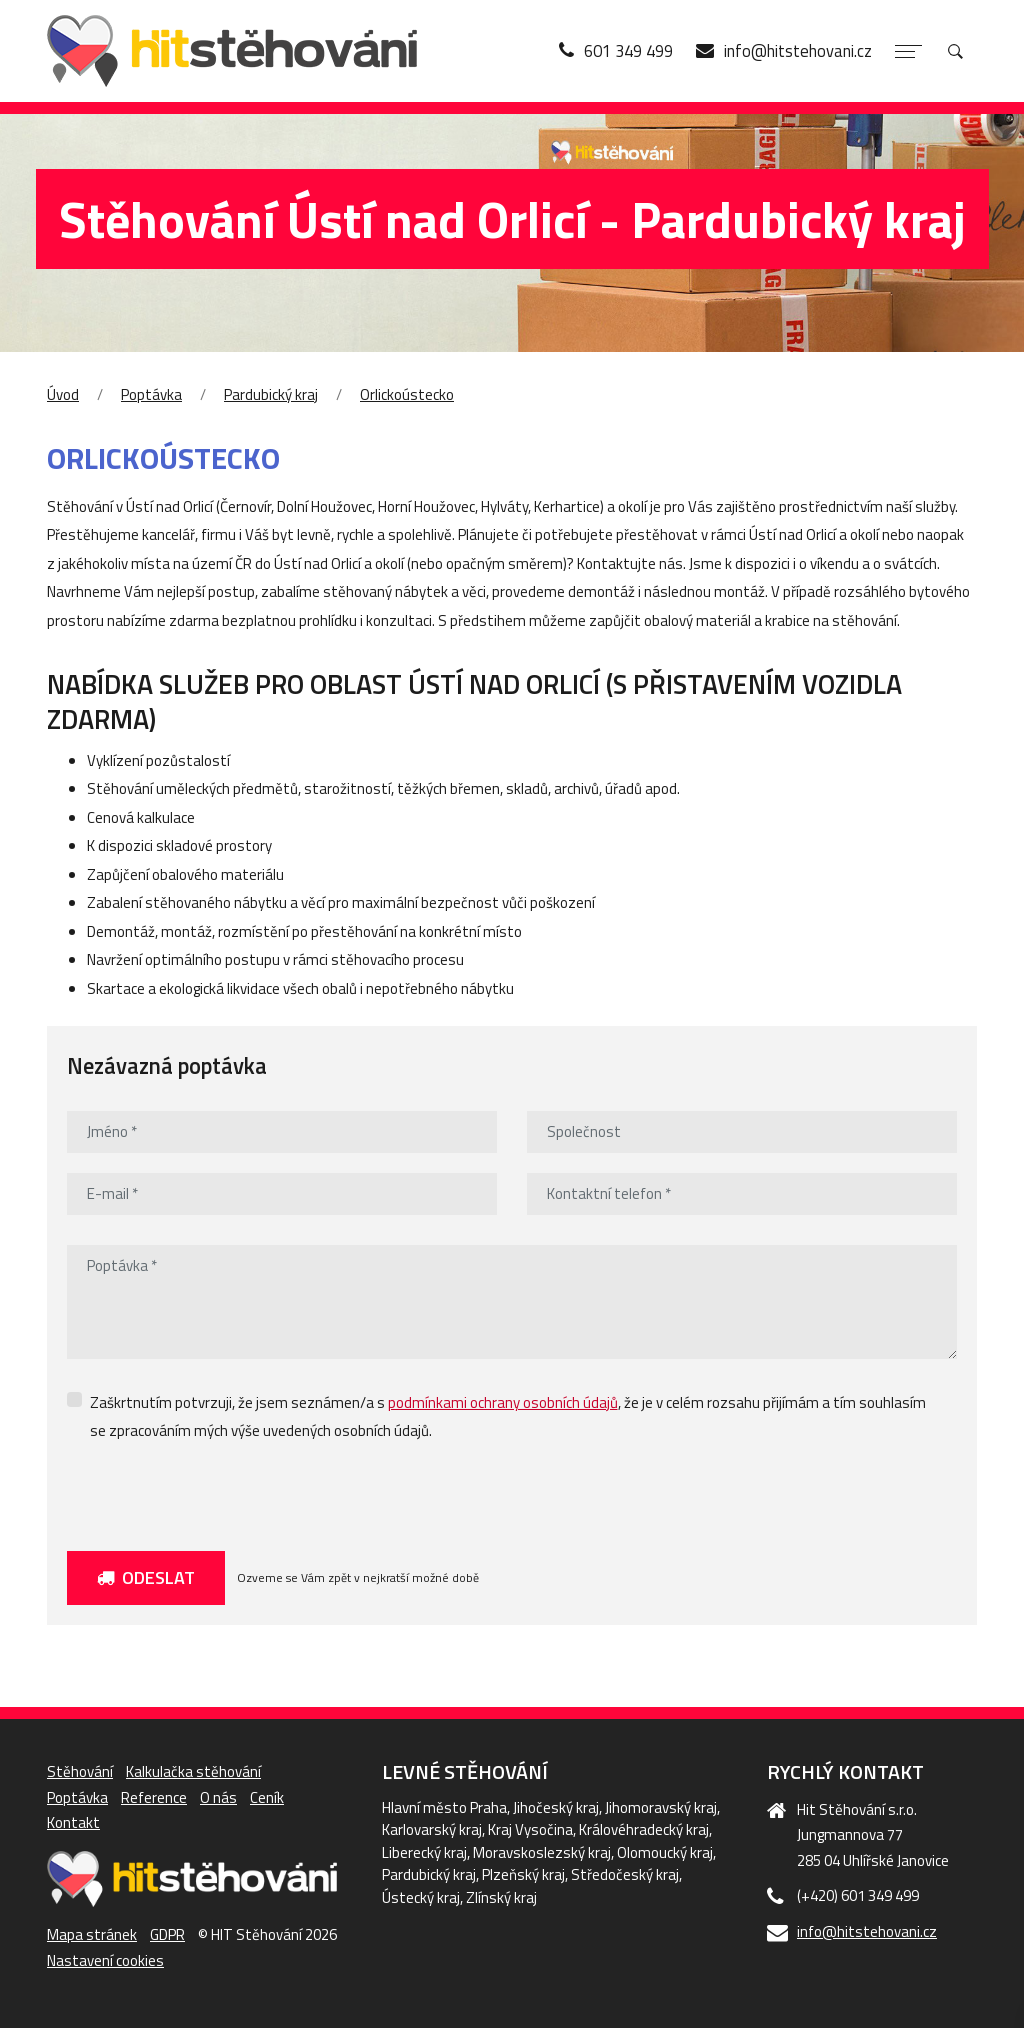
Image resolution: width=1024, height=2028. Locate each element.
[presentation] (219, 1492)
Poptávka (151, 394)
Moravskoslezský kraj (542, 1852)
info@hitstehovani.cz (867, 1931)
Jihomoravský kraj (661, 1807)
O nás (218, 1797)
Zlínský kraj (501, 1897)
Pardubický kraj (271, 394)
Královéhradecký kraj (644, 1829)
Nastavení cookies (105, 1960)
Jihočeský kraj (556, 1807)
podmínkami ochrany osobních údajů (503, 1402)
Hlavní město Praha (444, 1807)
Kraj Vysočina (530, 1829)
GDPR (167, 1934)
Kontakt (73, 1822)
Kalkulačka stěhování (193, 1771)
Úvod (63, 394)
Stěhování (80, 1771)
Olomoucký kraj (665, 1852)
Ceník (267, 1797)
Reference (154, 1797)
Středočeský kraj (625, 1874)
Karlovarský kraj (432, 1829)
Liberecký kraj (424, 1852)
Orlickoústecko (407, 394)
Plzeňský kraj (523, 1874)
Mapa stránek (92, 1934)
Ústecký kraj (421, 1897)
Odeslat (146, 1578)
